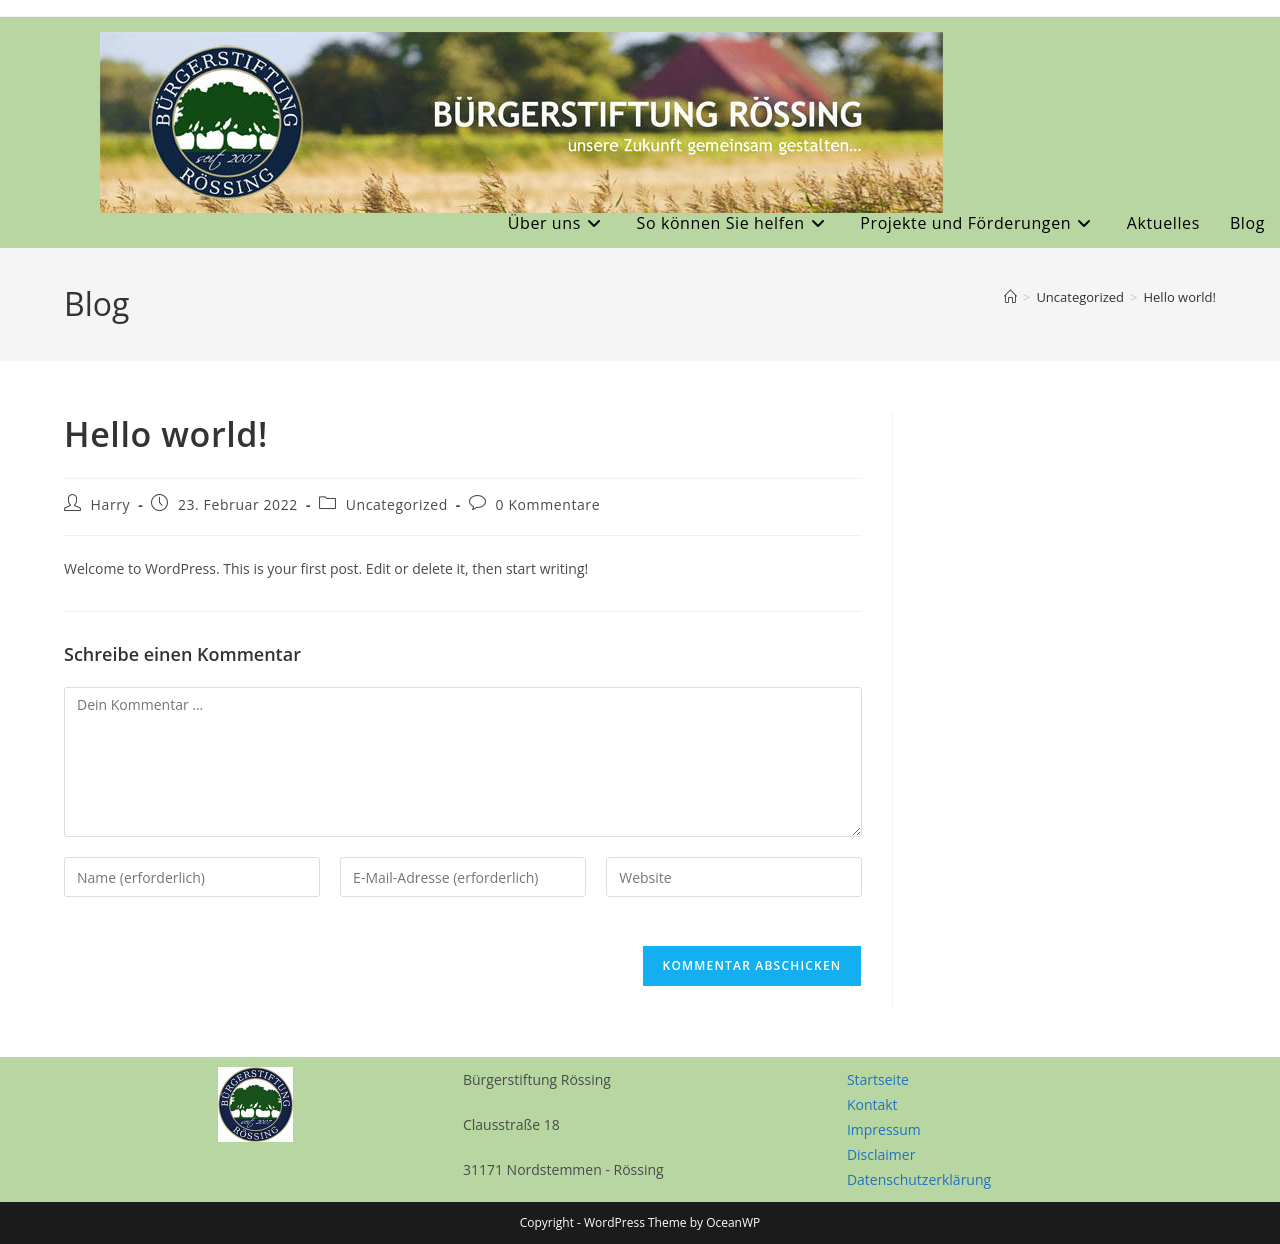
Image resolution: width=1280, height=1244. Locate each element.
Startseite (878, 1079)
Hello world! (1179, 297)
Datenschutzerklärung (919, 1179)
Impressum (884, 1129)
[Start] (1010, 297)
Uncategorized (397, 504)
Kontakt (872, 1104)
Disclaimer (881, 1154)
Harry (111, 504)
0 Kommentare (548, 504)
